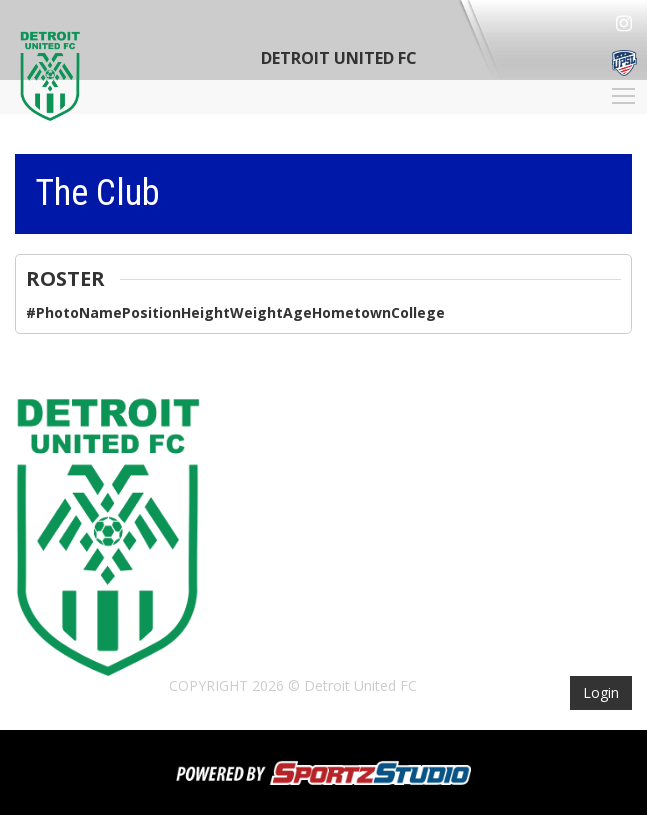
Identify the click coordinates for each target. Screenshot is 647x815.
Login (601, 692)
